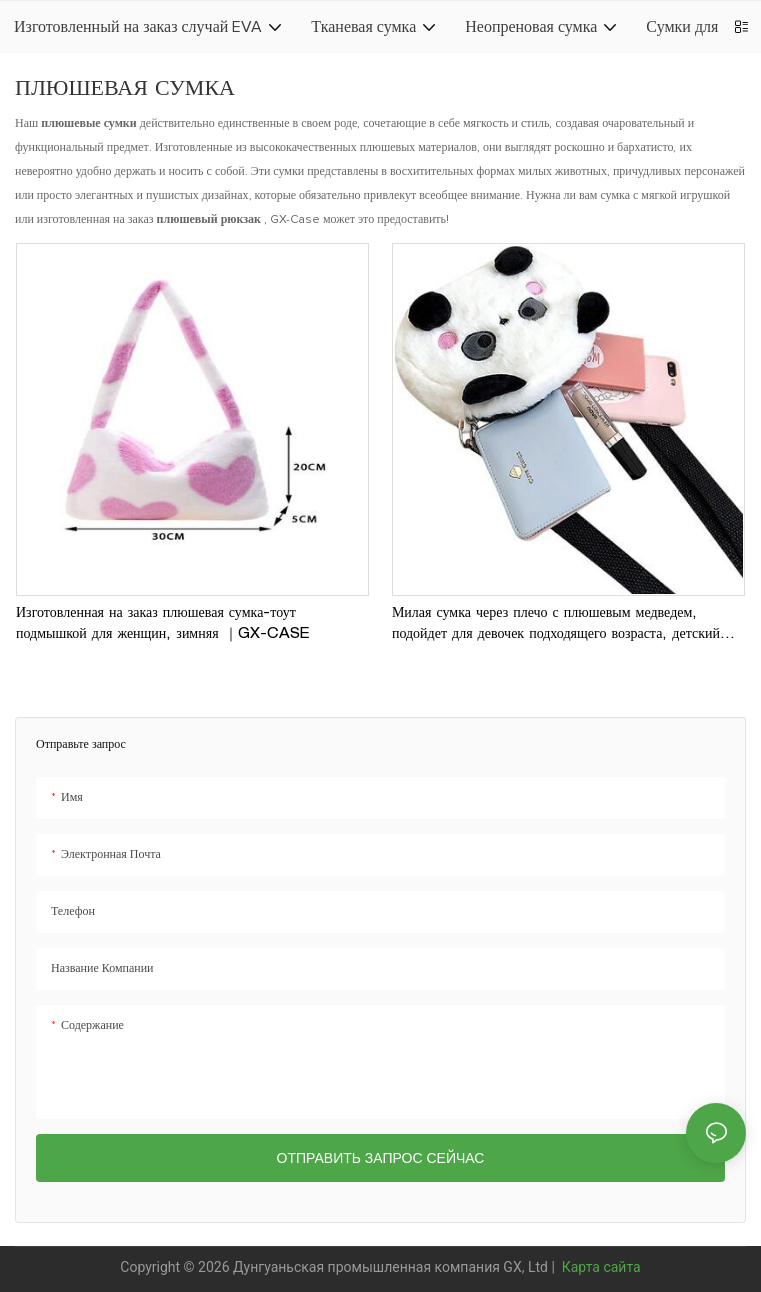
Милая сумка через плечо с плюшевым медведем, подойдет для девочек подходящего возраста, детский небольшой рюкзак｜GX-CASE (556, 626)
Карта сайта (599, 1267)
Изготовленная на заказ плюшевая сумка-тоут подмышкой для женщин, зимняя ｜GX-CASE (162, 624)
